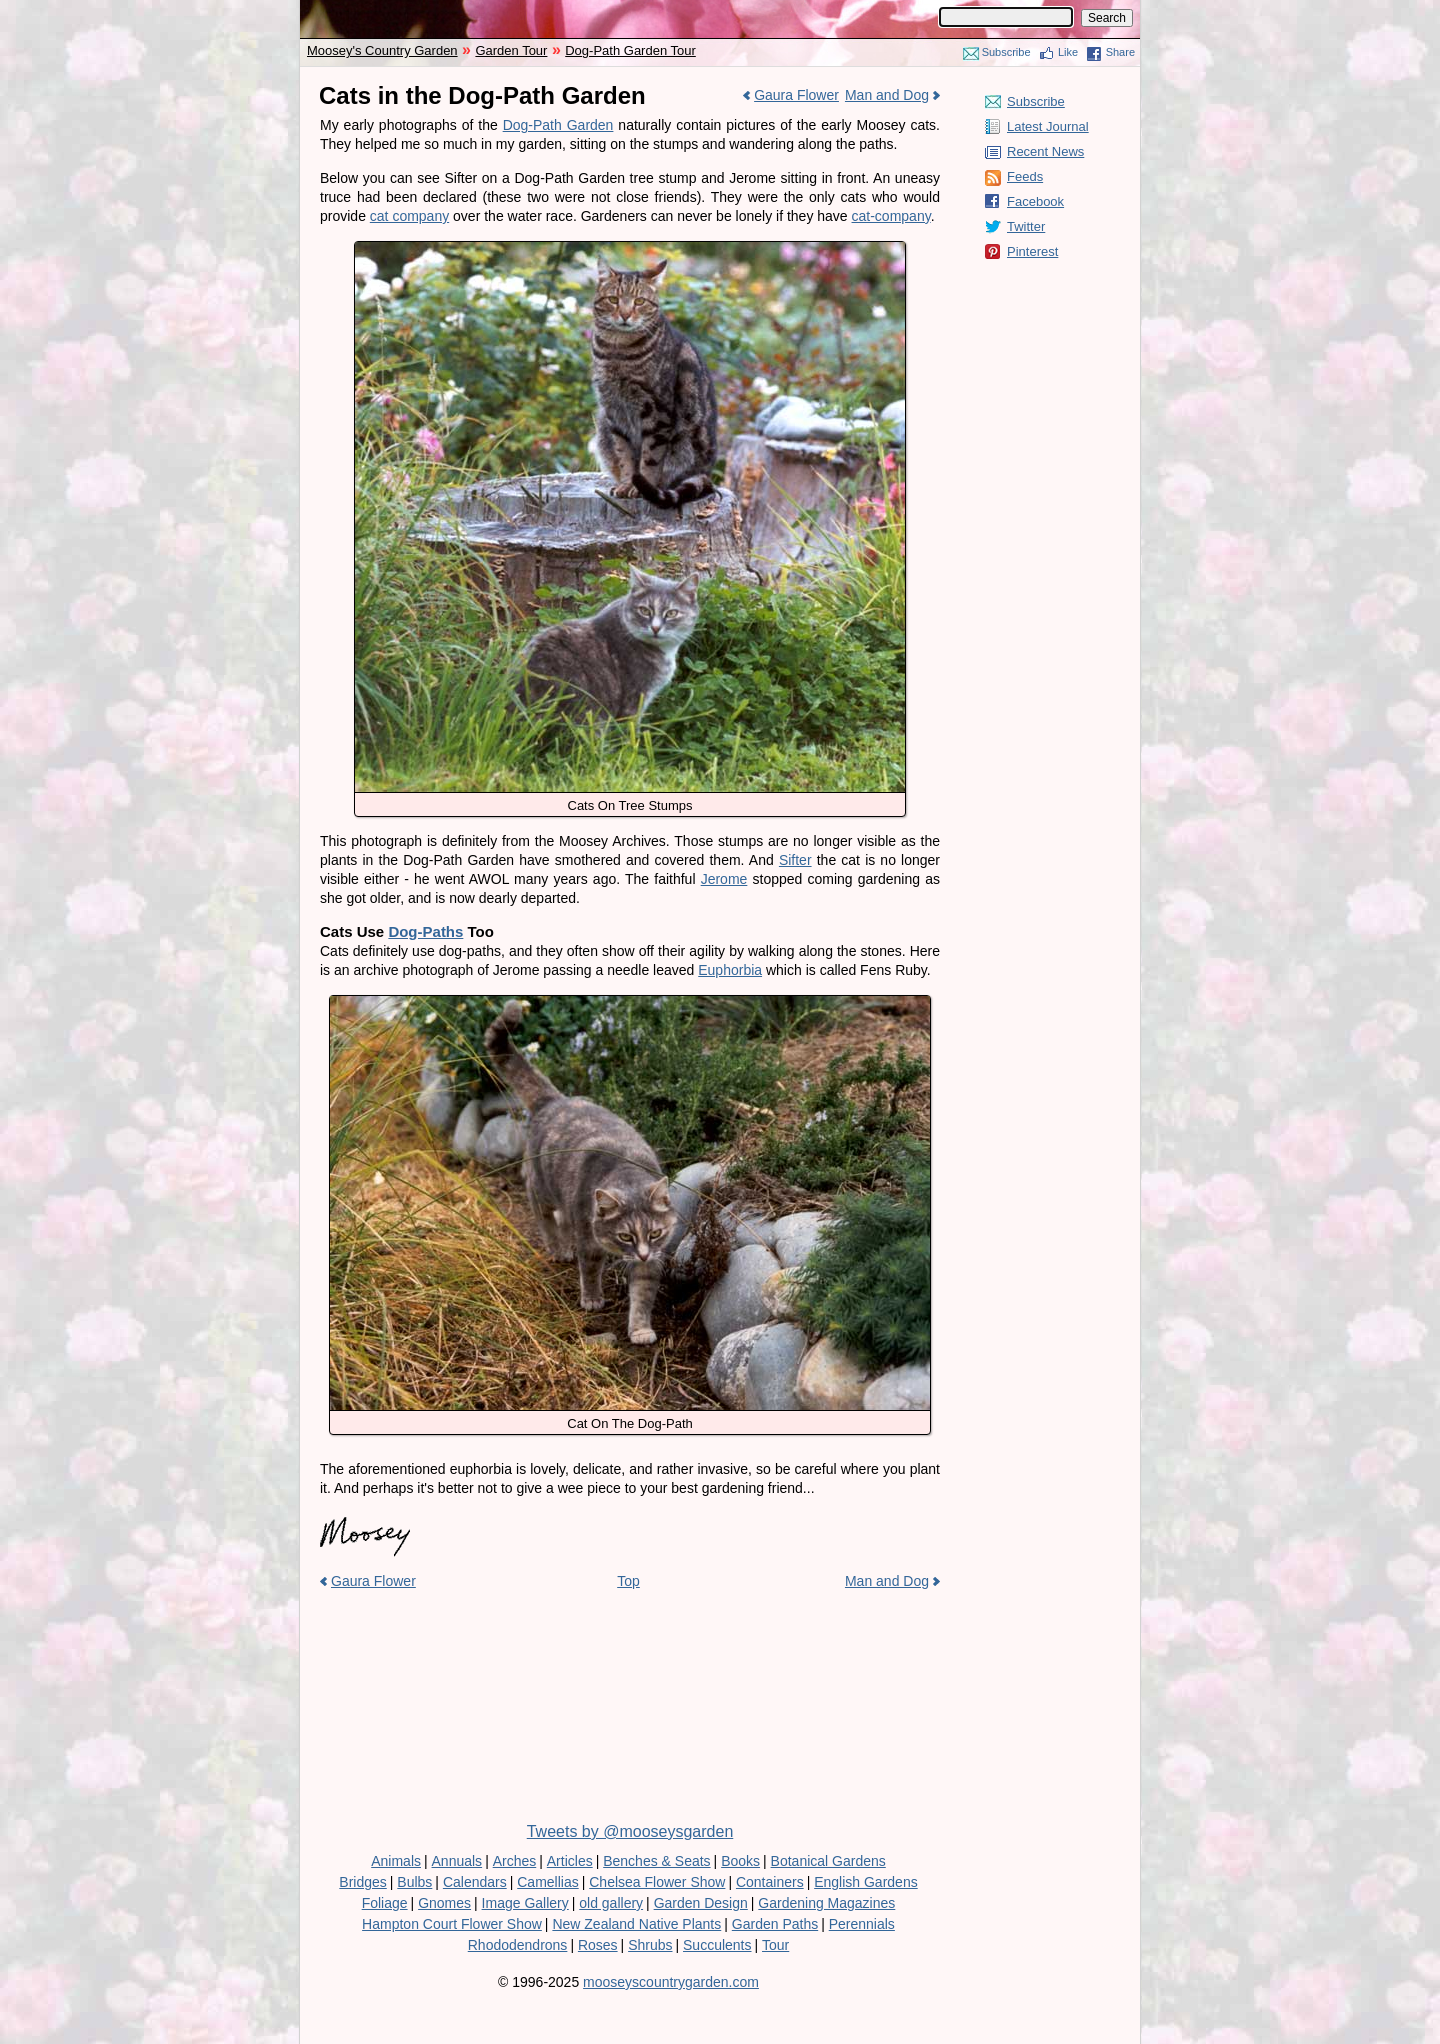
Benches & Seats (656, 1861)
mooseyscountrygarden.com (671, 1982)
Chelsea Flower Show (657, 1882)
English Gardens (866, 1882)
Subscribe (1006, 52)
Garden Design (701, 1903)
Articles (570, 1861)
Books (740, 1861)
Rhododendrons (518, 1945)
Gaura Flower (796, 95)
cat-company (891, 216)
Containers (770, 1882)
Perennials (862, 1924)
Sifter (795, 860)
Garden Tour (511, 50)
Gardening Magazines (826, 1903)
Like (1068, 52)
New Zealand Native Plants (636, 1924)
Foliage (385, 1903)
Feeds (1025, 176)
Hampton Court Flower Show (452, 1924)
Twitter (1026, 226)
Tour (775, 1945)
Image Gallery (525, 1903)
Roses (598, 1945)
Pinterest (1032, 251)
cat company (409, 216)
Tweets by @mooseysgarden (630, 1831)
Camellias (547, 1882)
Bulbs (414, 1882)
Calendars (475, 1882)
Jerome (724, 879)
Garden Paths (775, 1924)
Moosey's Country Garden (382, 50)
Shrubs (650, 1945)
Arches (515, 1861)
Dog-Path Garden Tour (630, 50)
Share (1120, 52)
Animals (396, 1861)
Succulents (717, 1945)
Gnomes (444, 1903)
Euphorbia (730, 970)
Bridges (362, 1882)
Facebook (1035, 201)
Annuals (457, 1861)
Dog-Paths (425, 931)
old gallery (611, 1903)
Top (628, 1581)
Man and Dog (887, 95)
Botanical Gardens (828, 1861)
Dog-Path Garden (558, 125)
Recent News (1045, 151)
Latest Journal (1048, 126)
